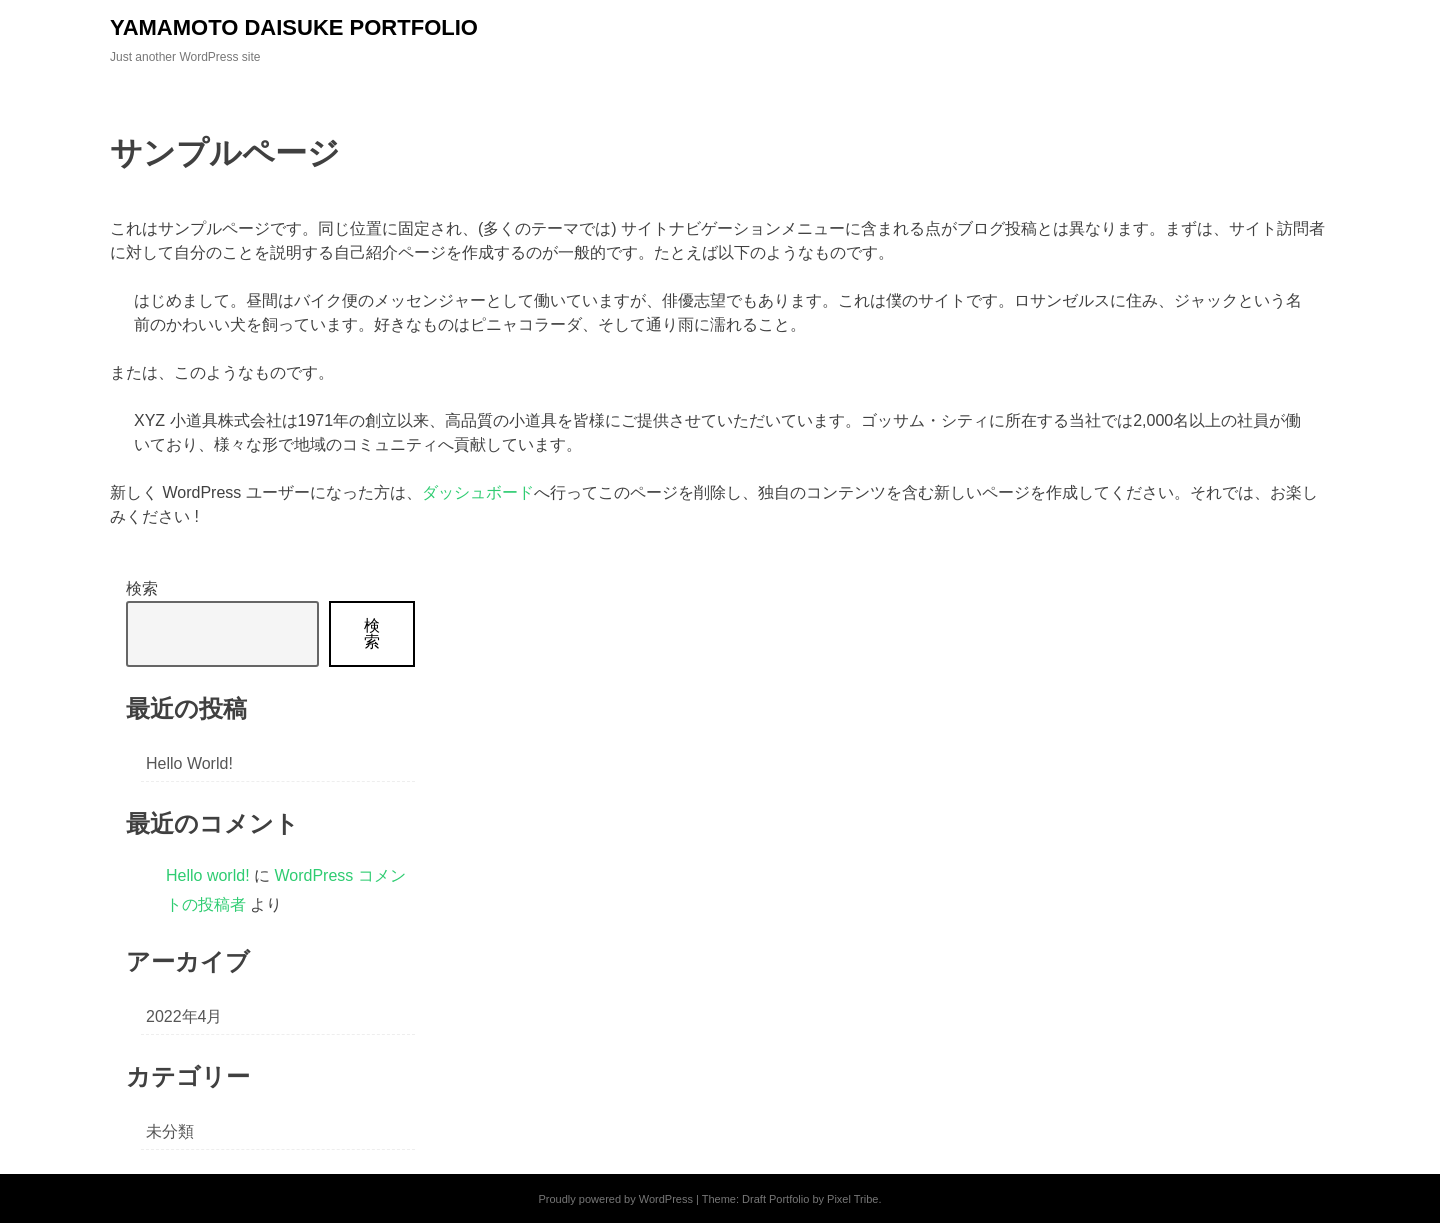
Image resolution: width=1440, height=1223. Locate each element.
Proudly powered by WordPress (615, 1199)
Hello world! (189, 763)
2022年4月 (184, 1016)
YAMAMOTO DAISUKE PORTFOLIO (294, 27)
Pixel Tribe (852, 1199)
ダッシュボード (478, 492)
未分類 (170, 1131)
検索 (142, 588)
